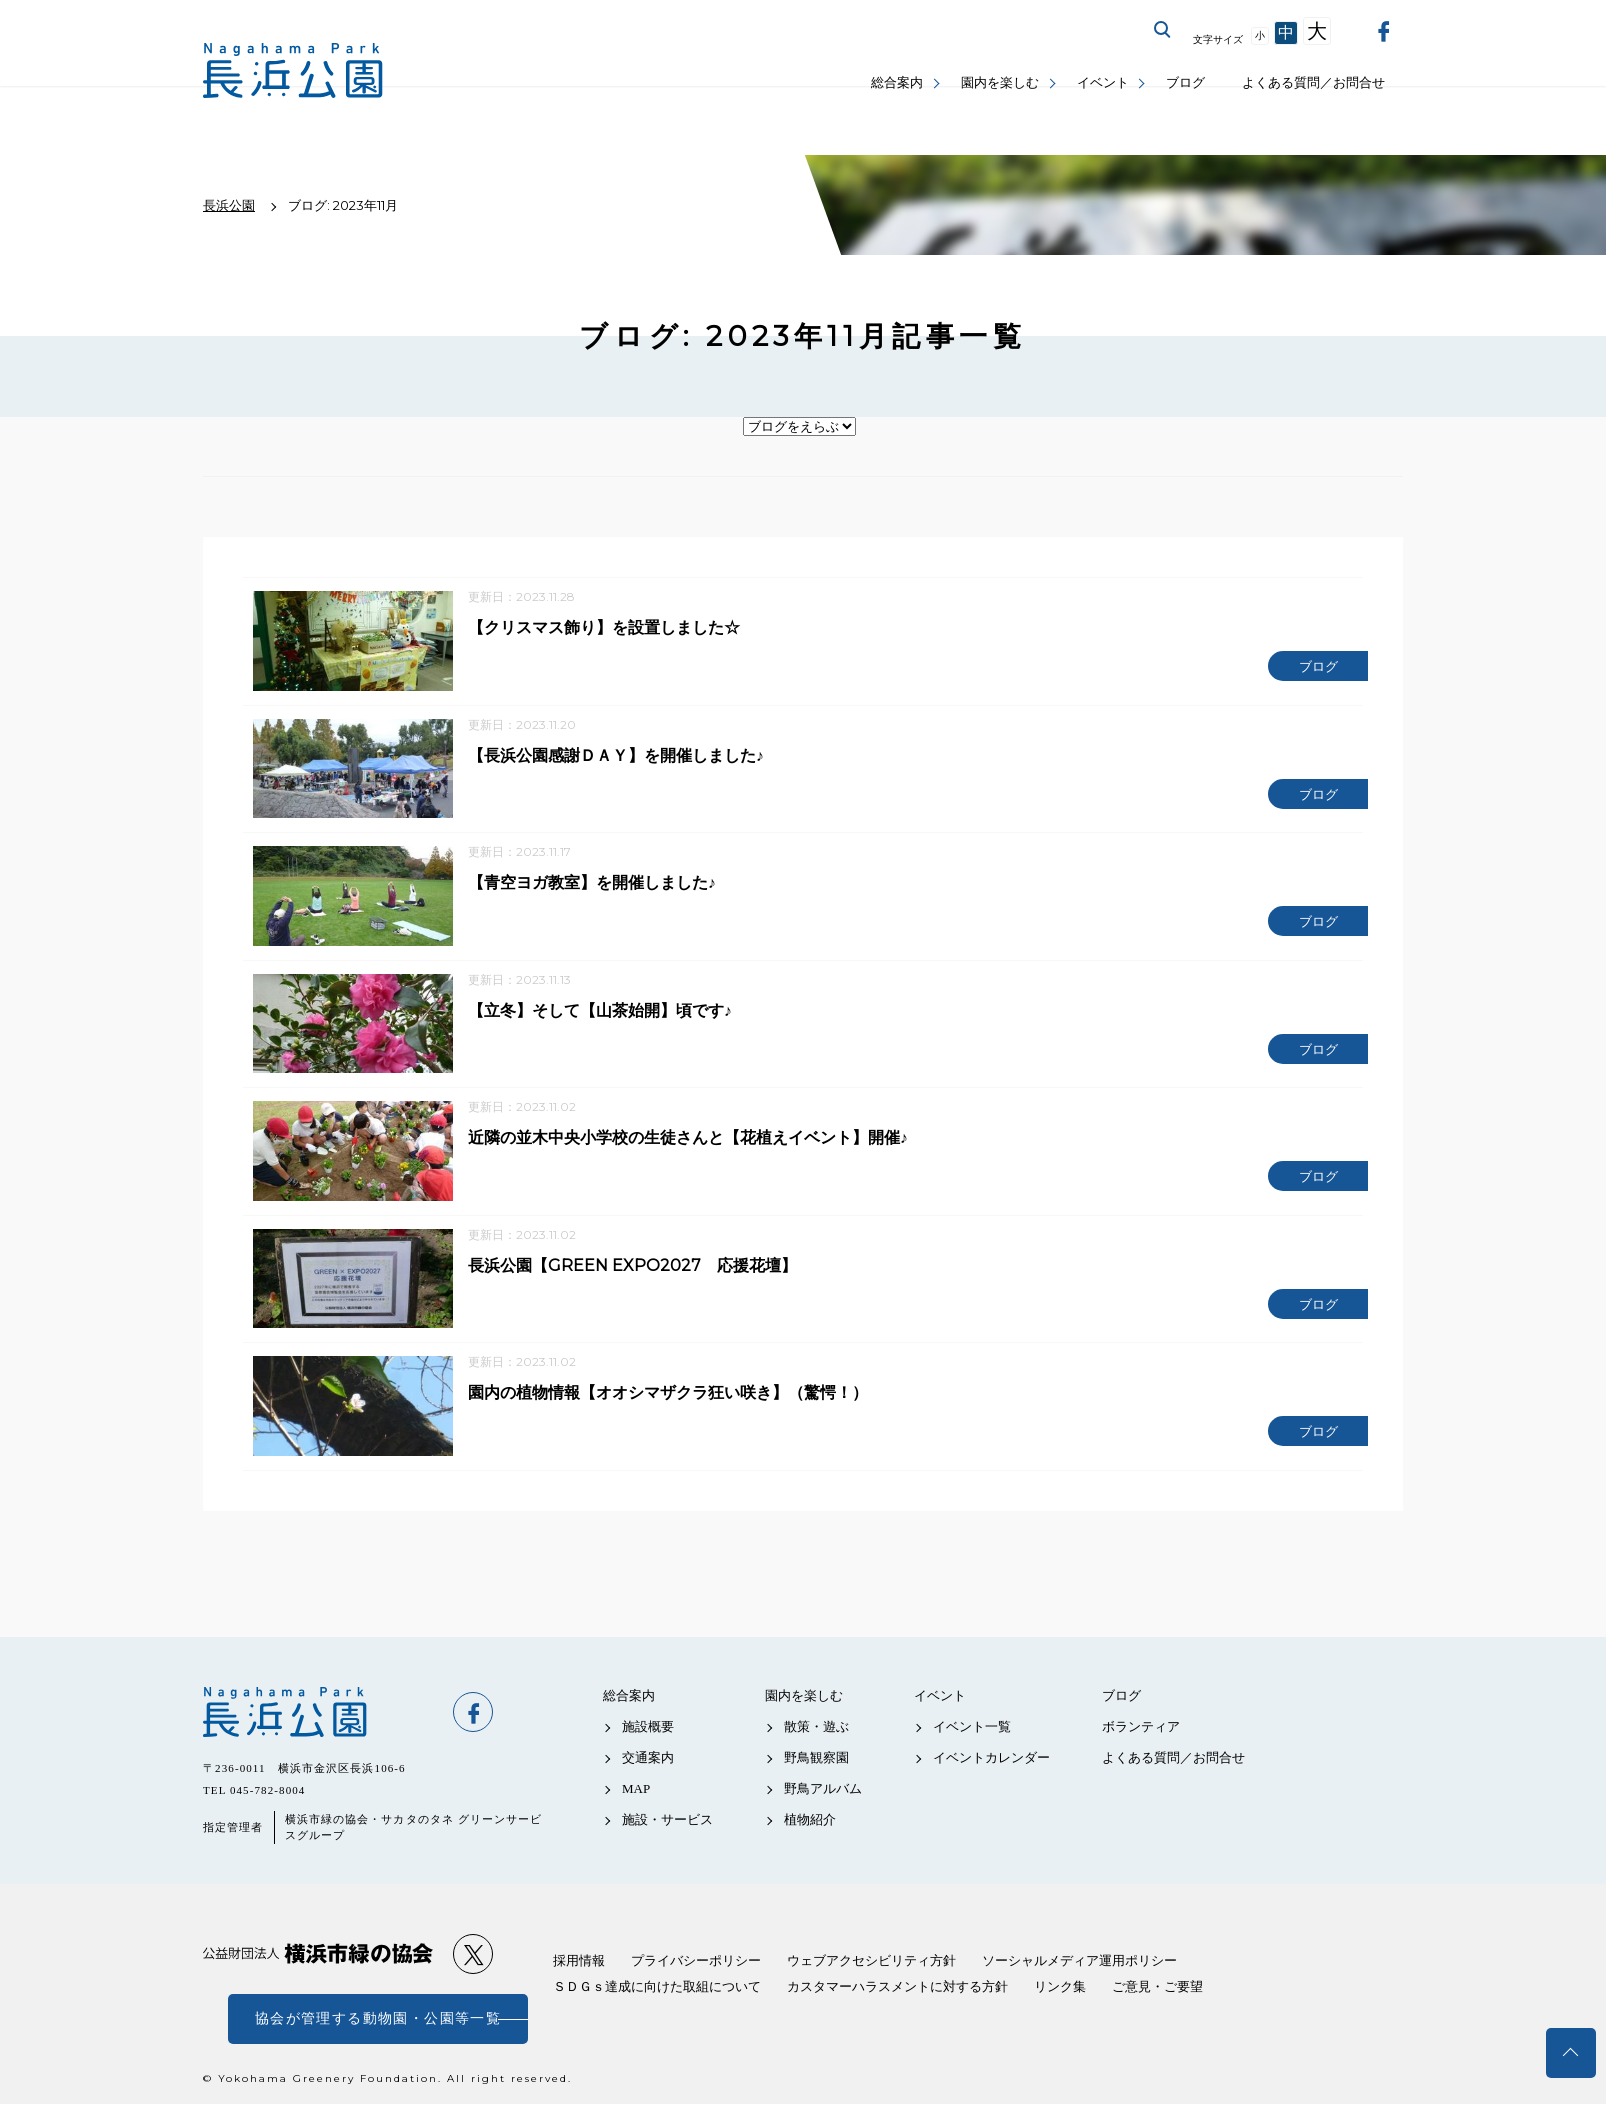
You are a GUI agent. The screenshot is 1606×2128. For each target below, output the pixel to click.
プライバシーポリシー (696, 1984)
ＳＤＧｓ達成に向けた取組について (657, 2010)
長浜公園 (318, 1736)
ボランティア (1141, 1750)
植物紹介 (810, 1844)
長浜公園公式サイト (293, 70)
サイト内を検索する (1163, 30)
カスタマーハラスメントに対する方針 (897, 2010)
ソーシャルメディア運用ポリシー (1079, 1984)
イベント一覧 (972, 1750)
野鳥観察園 (816, 1781)
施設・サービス (667, 1844)
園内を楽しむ (1000, 82)
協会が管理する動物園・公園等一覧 (378, 2042)
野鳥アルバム (823, 1813)
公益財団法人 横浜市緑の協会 (318, 1978)
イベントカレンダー (991, 1781)
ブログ (1185, 82)
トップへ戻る (1571, 2053)
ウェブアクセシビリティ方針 (871, 1984)
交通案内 (648, 1781)
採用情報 (579, 1984)
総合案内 (897, 82)
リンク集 (1060, 2010)
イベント (1103, 82)
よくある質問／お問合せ (1313, 82)
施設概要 (648, 1750)
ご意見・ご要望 (1157, 2010)
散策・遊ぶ (816, 1750)
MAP (636, 1813)
